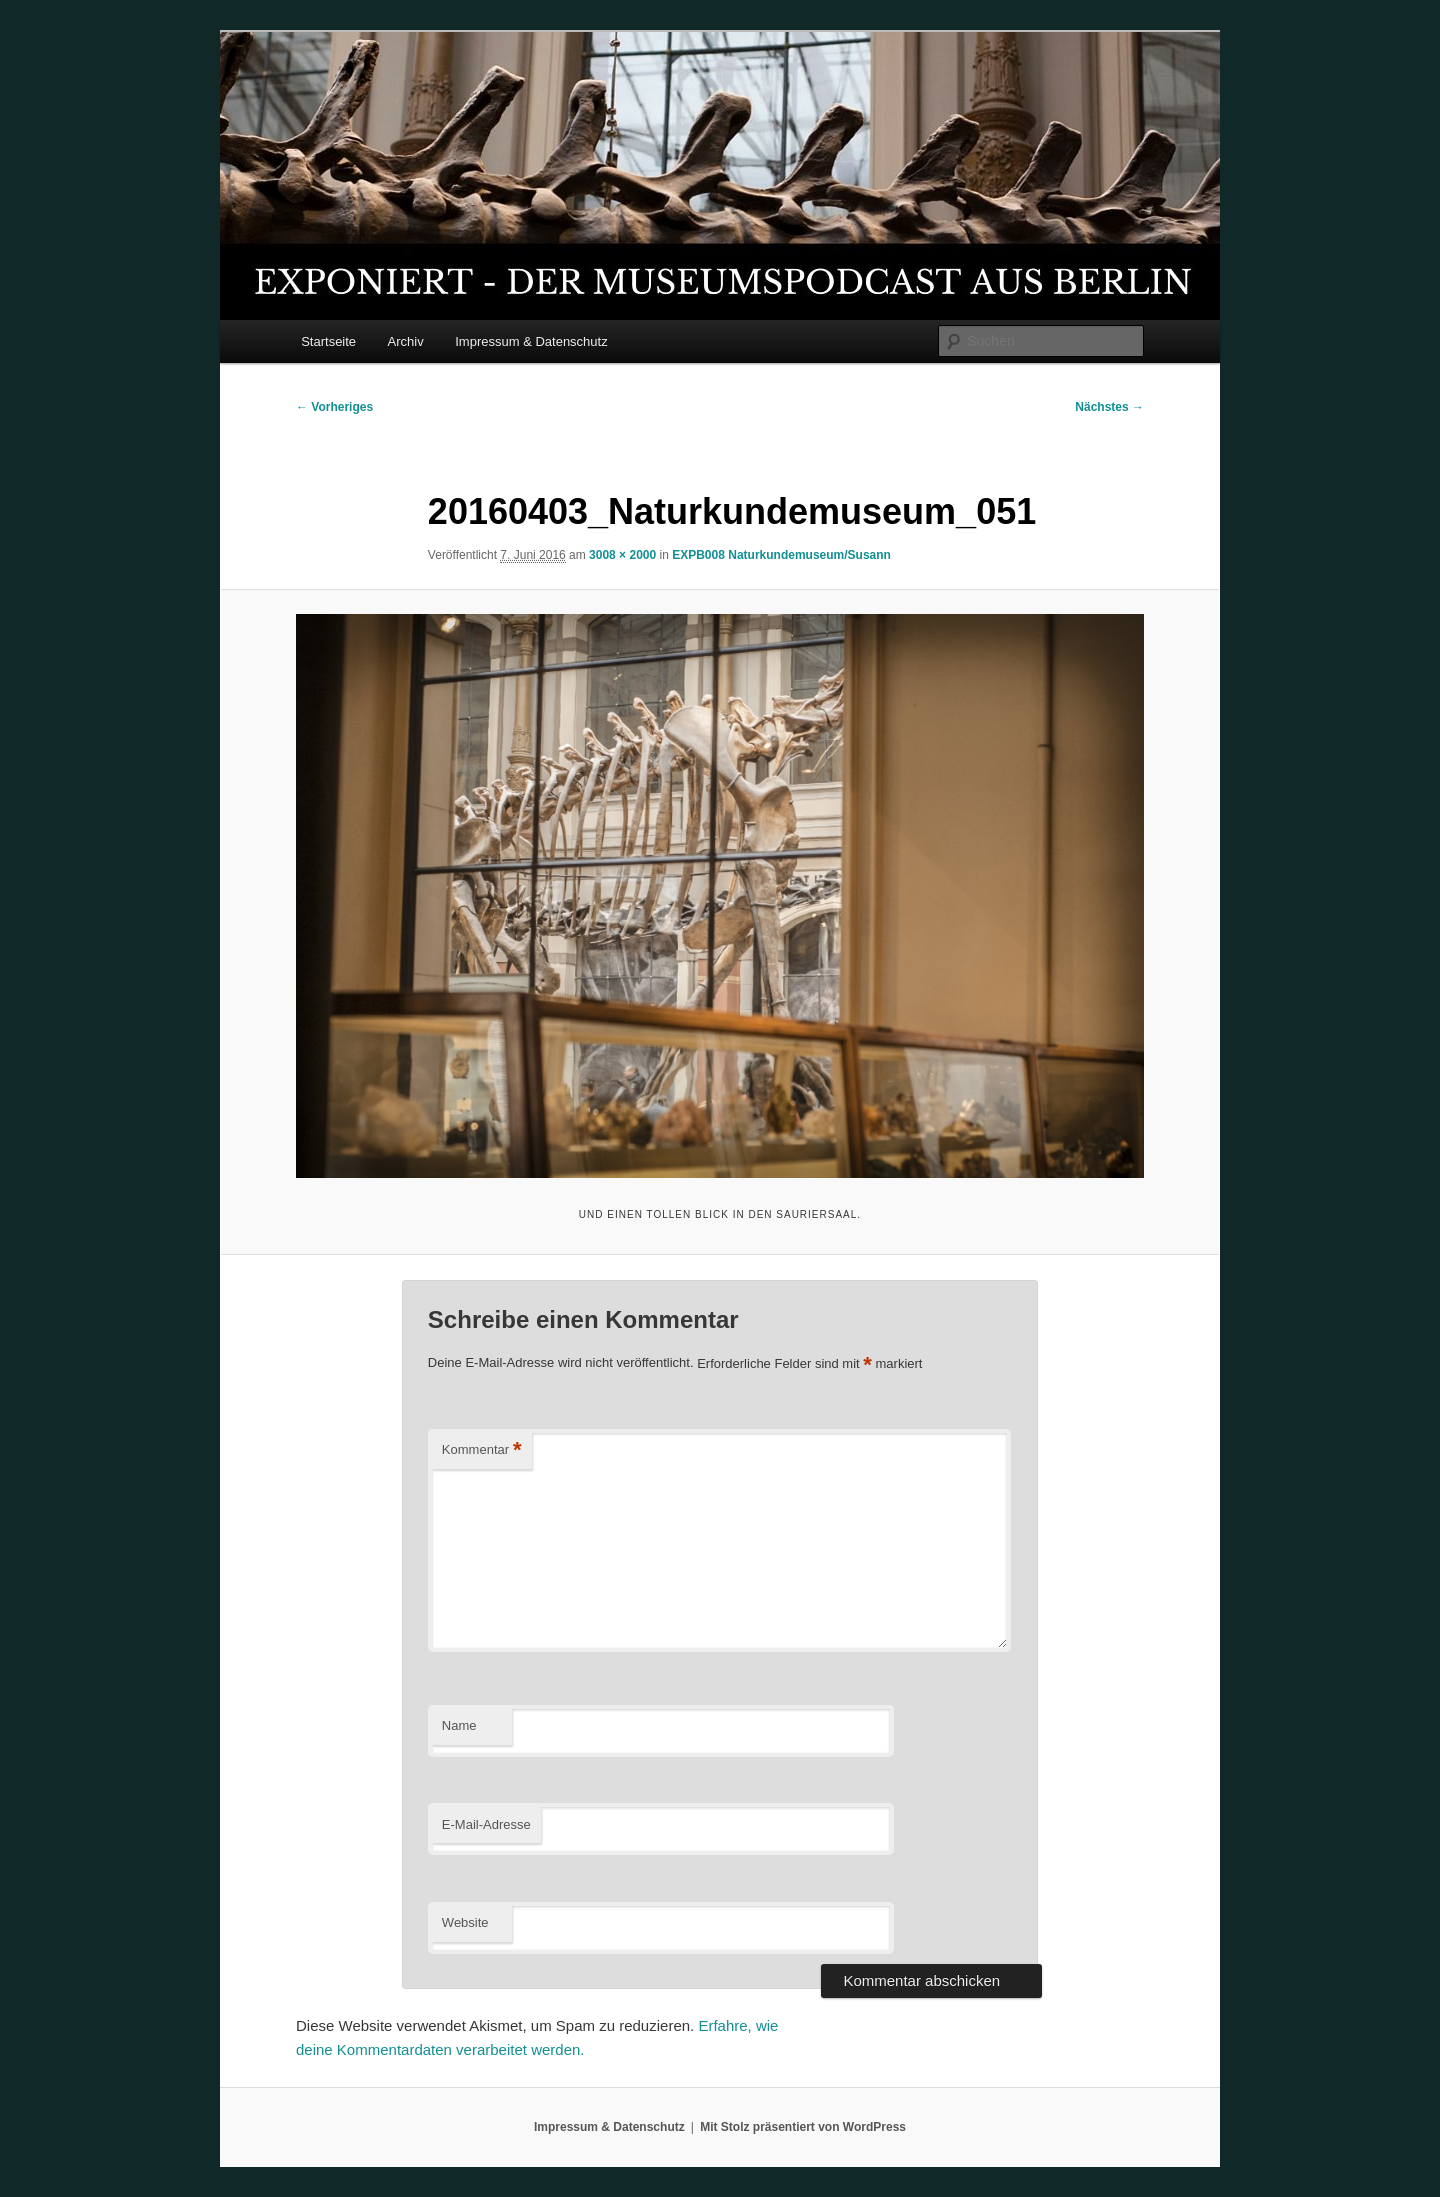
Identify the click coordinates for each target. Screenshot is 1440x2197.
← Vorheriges (334, 407)
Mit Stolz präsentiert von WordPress (803, 2127)
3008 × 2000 (622, 555)
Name (459, 1725)
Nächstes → (1109, 407)
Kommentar (482, 1450)
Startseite (328, 341)
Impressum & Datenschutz (531, 341)
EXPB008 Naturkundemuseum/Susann (781, 555)
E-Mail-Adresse (486, 1824)
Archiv (406, 341)
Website (465, 1922)
